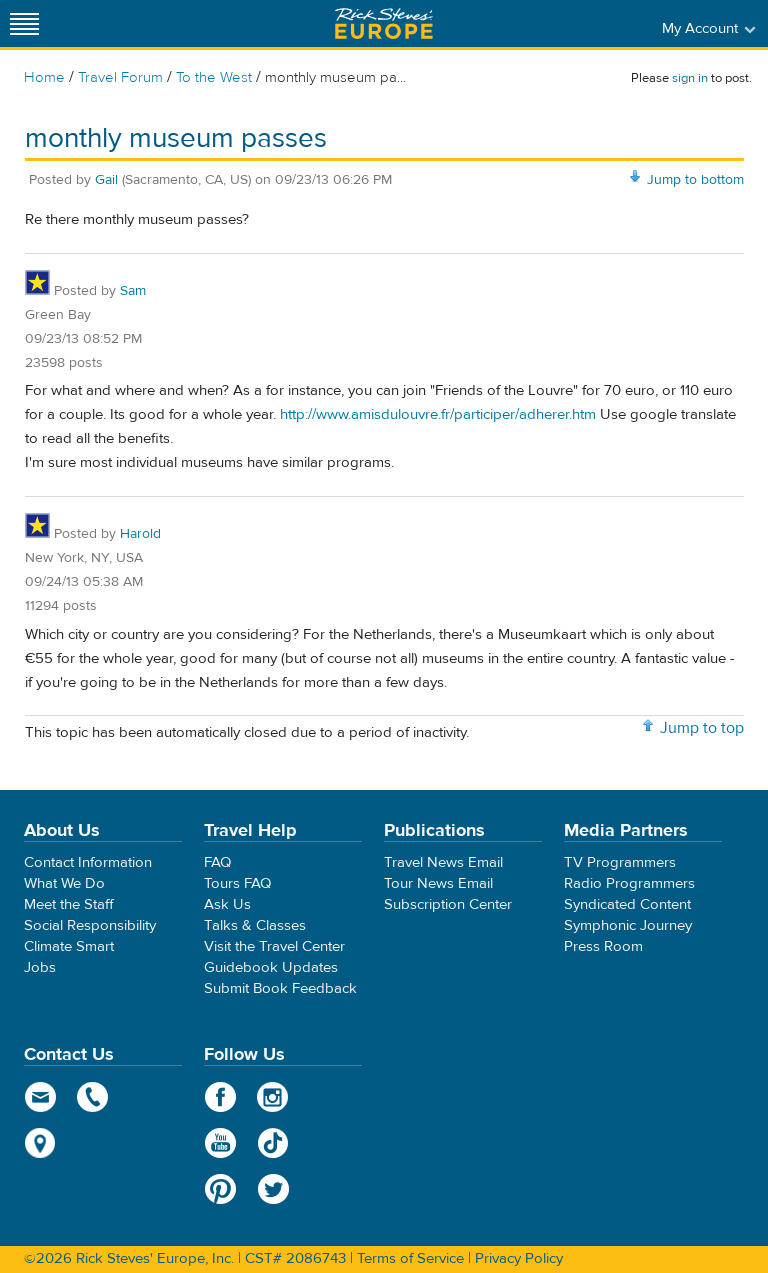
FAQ (217, 862)
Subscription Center (448, 904)
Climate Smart (69, 946)
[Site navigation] (25, 23)
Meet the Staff (69, 904)
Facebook (220, 1097)
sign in (690, 78)
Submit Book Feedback (280, 988)
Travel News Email (443, 862)
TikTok (273, 1143)
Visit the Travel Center (274, 946)
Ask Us (227, 904)
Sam (133, 291)
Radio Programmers (629, 883)
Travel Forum (120, 77)
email (40, 1097)
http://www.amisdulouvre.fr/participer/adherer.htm (438, 414)
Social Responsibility (90, 925)
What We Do (64, 883)
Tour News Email (438, 883)
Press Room (603, 946)
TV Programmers (620, 862)
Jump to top (702, 728)
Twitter (273, 1189)
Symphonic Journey (628, 925)
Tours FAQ (237, 883)
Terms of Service (410, 1258)
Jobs (40, 967)
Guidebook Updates (271, 967)
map (40, 1143)
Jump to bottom (695, 180)
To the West (214, 77)
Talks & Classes (255, 925)
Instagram (273, 1097)
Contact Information (88, 862)
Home (44, 77)
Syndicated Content (627, 904)
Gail (106, 180)
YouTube (220, 1143)
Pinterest (220, 1189)
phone (93, 1097)
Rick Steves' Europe (384, 23)
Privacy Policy (519, 1258)
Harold (140, 534)
